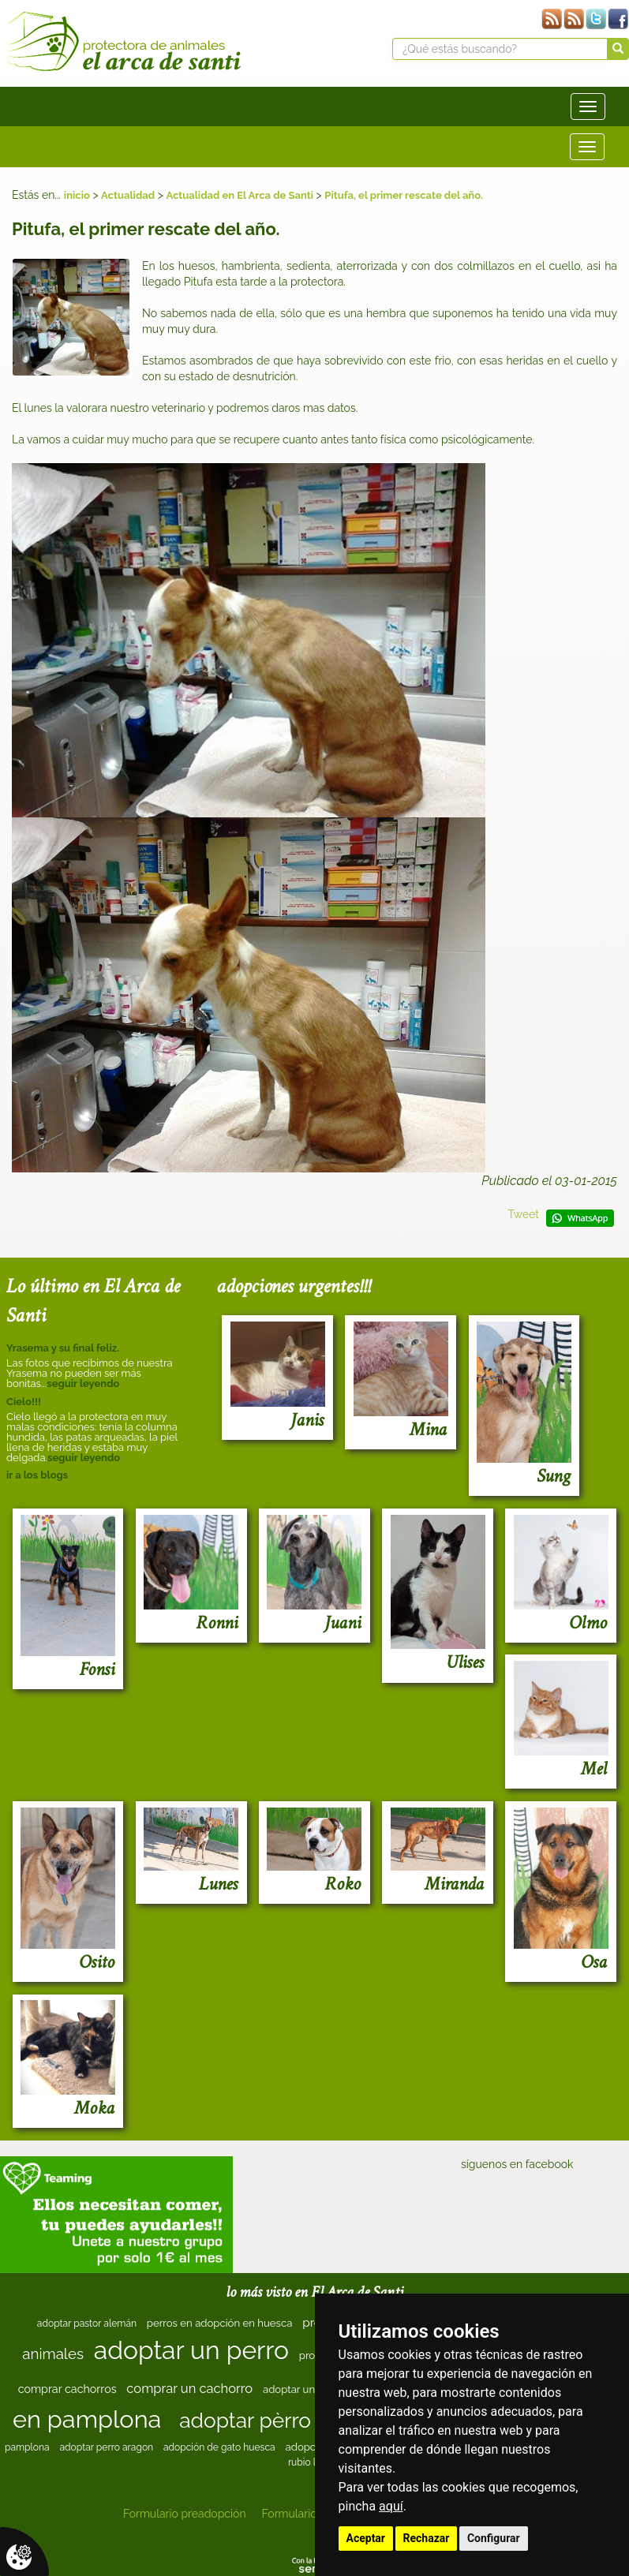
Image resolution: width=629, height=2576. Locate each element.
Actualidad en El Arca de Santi (239, 195)
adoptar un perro (191, 2350)
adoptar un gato (301, 2389)
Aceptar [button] (366, 2538)
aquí (391, 2506)
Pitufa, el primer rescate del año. (403, 195)
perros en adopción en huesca (220, 2323)
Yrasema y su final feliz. (62, 1348)
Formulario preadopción (184, 2513)
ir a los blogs (37, 1475)
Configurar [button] (493, 2538)
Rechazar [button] (426, 2538)
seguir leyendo (83, 1383)
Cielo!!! (23, 1402)
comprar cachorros (67, 2389)
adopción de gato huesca (219, 2447)
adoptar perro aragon (107, 2447)
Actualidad (128, 195)
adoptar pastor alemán (87, 2323)
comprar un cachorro (189, 2388)
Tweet (523, 1214)
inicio (77, 195)
